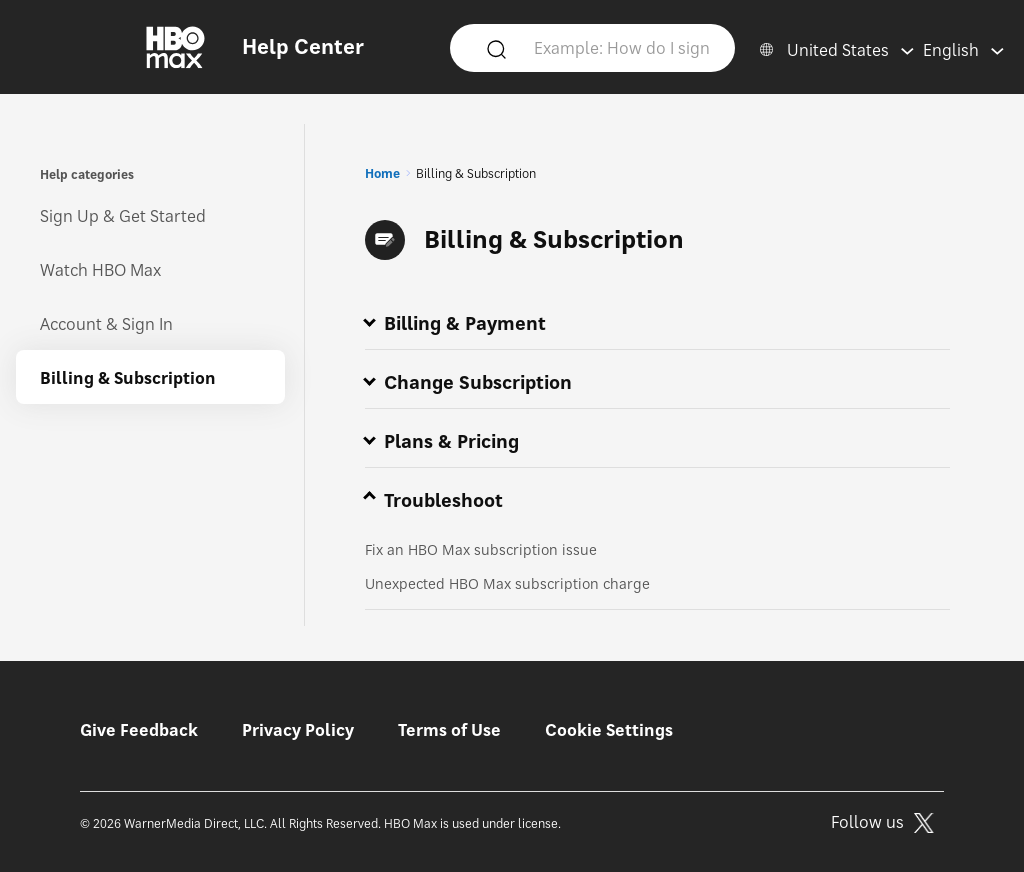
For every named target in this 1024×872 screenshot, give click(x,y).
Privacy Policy (298, 730)
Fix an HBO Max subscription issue (481, 549)
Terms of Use (449, 730)
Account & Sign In (106, 324)
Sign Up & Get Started (123, 216)
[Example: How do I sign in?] (622, 47)
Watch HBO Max (100, 270)
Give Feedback (139, 730)
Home (382, 173)
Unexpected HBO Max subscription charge (507, 583)
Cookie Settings (609, 730)
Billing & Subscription (128, 378)
